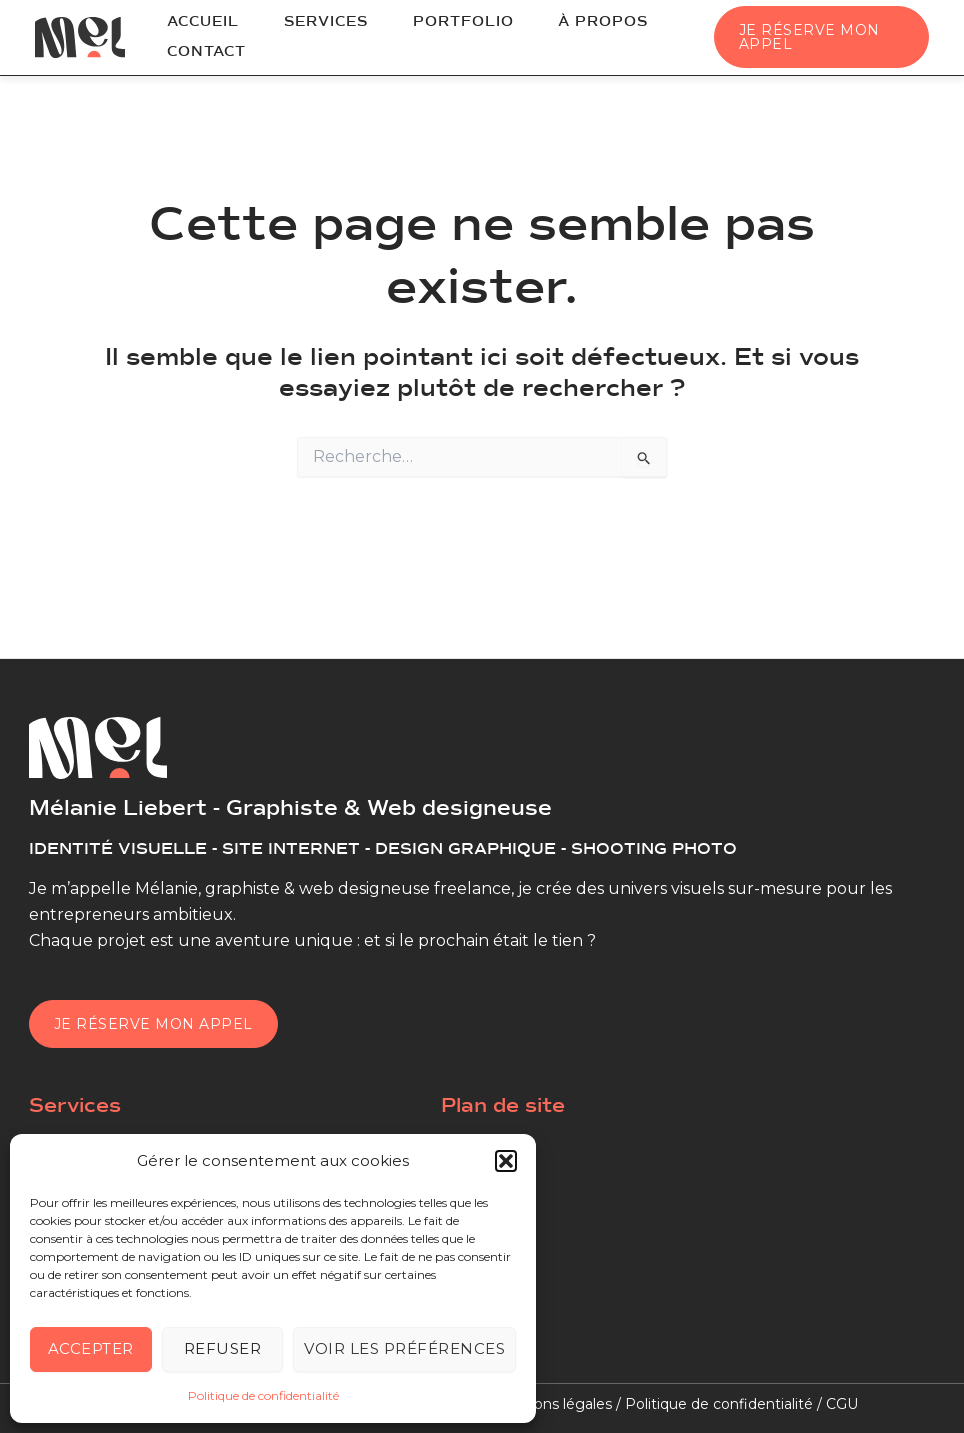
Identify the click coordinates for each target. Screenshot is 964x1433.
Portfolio (421, 26)
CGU (842, 1404)
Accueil (195, 26)
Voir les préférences (404, 1348)
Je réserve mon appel (153, 1024)
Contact (198, 49)
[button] (506, 1161)
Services (301, 26)
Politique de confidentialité (263, 1395)
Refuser (223, 1348)
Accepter (91, 1348)
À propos (545, 26)
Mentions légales (552, 1404)
